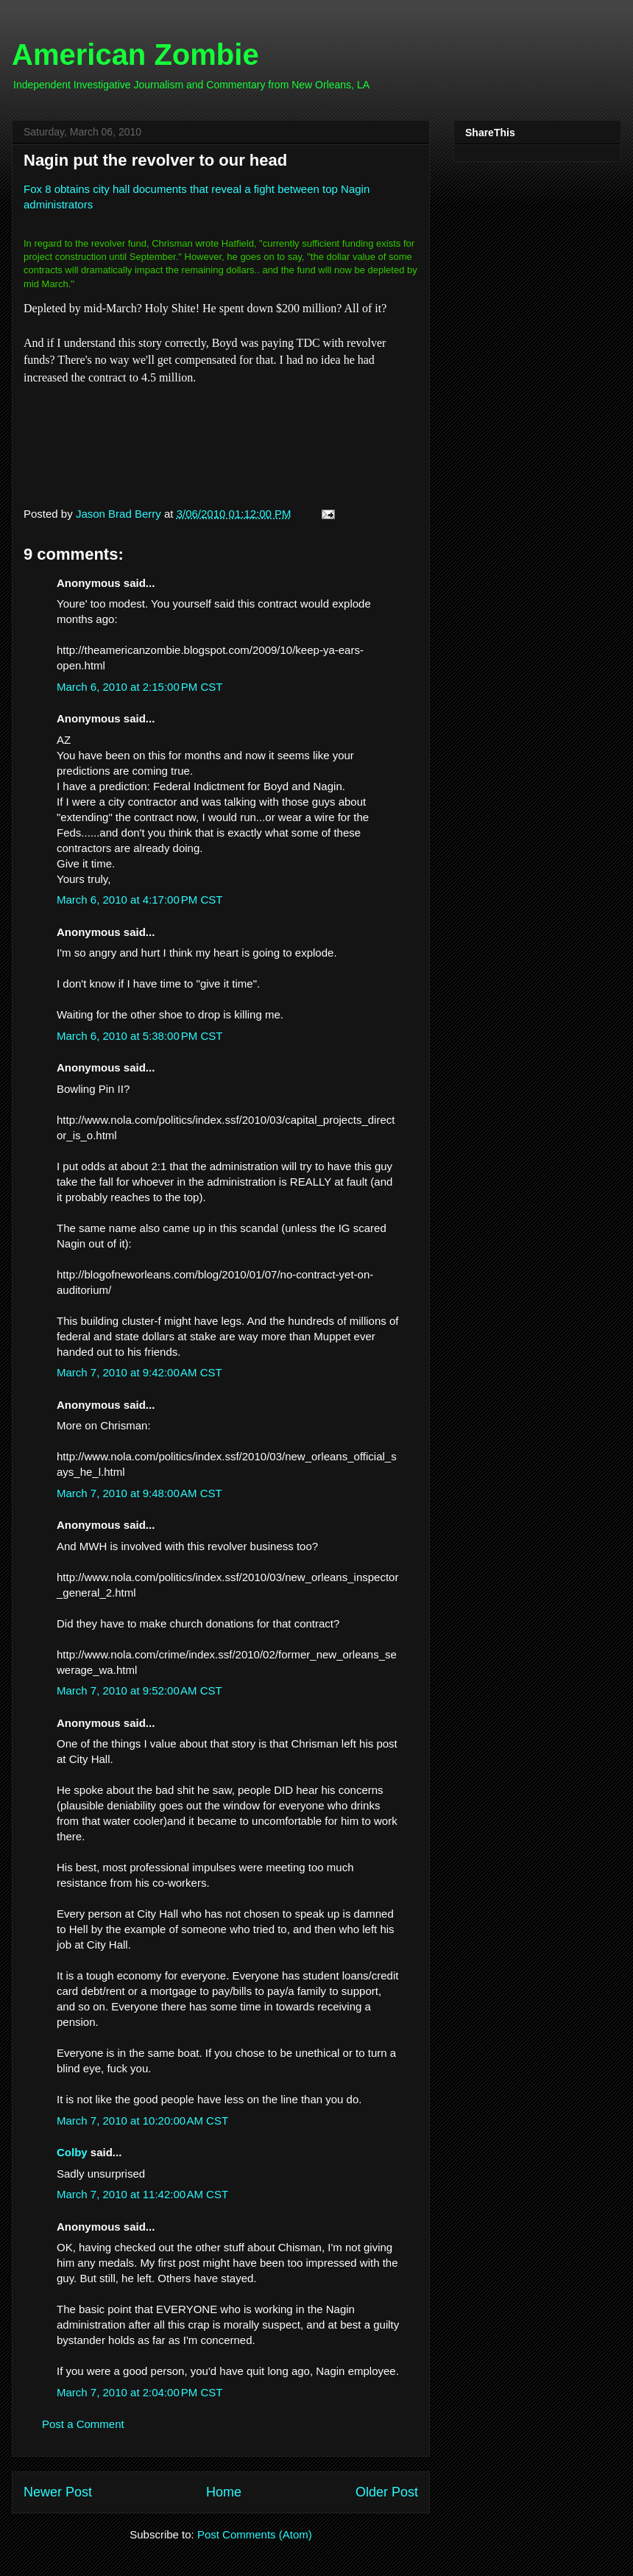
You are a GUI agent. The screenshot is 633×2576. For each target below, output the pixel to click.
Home (223, 2492)
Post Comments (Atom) (254, 2534)
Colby (72, 2152)
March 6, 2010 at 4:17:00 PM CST (140, 899)
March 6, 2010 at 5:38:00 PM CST (140, 1036)
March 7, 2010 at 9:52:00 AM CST (139, 1690)
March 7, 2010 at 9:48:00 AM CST (139, 1493)
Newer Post (58, 2492)
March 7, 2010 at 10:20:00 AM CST (142, 2120)
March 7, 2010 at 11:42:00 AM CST (142, 2194)
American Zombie (135, 54)
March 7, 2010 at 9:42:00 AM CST (139, 1372)
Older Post (387, 2492)
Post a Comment (83, 2424)
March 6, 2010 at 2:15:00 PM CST (140, 686)
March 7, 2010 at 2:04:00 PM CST (140, 2392)
